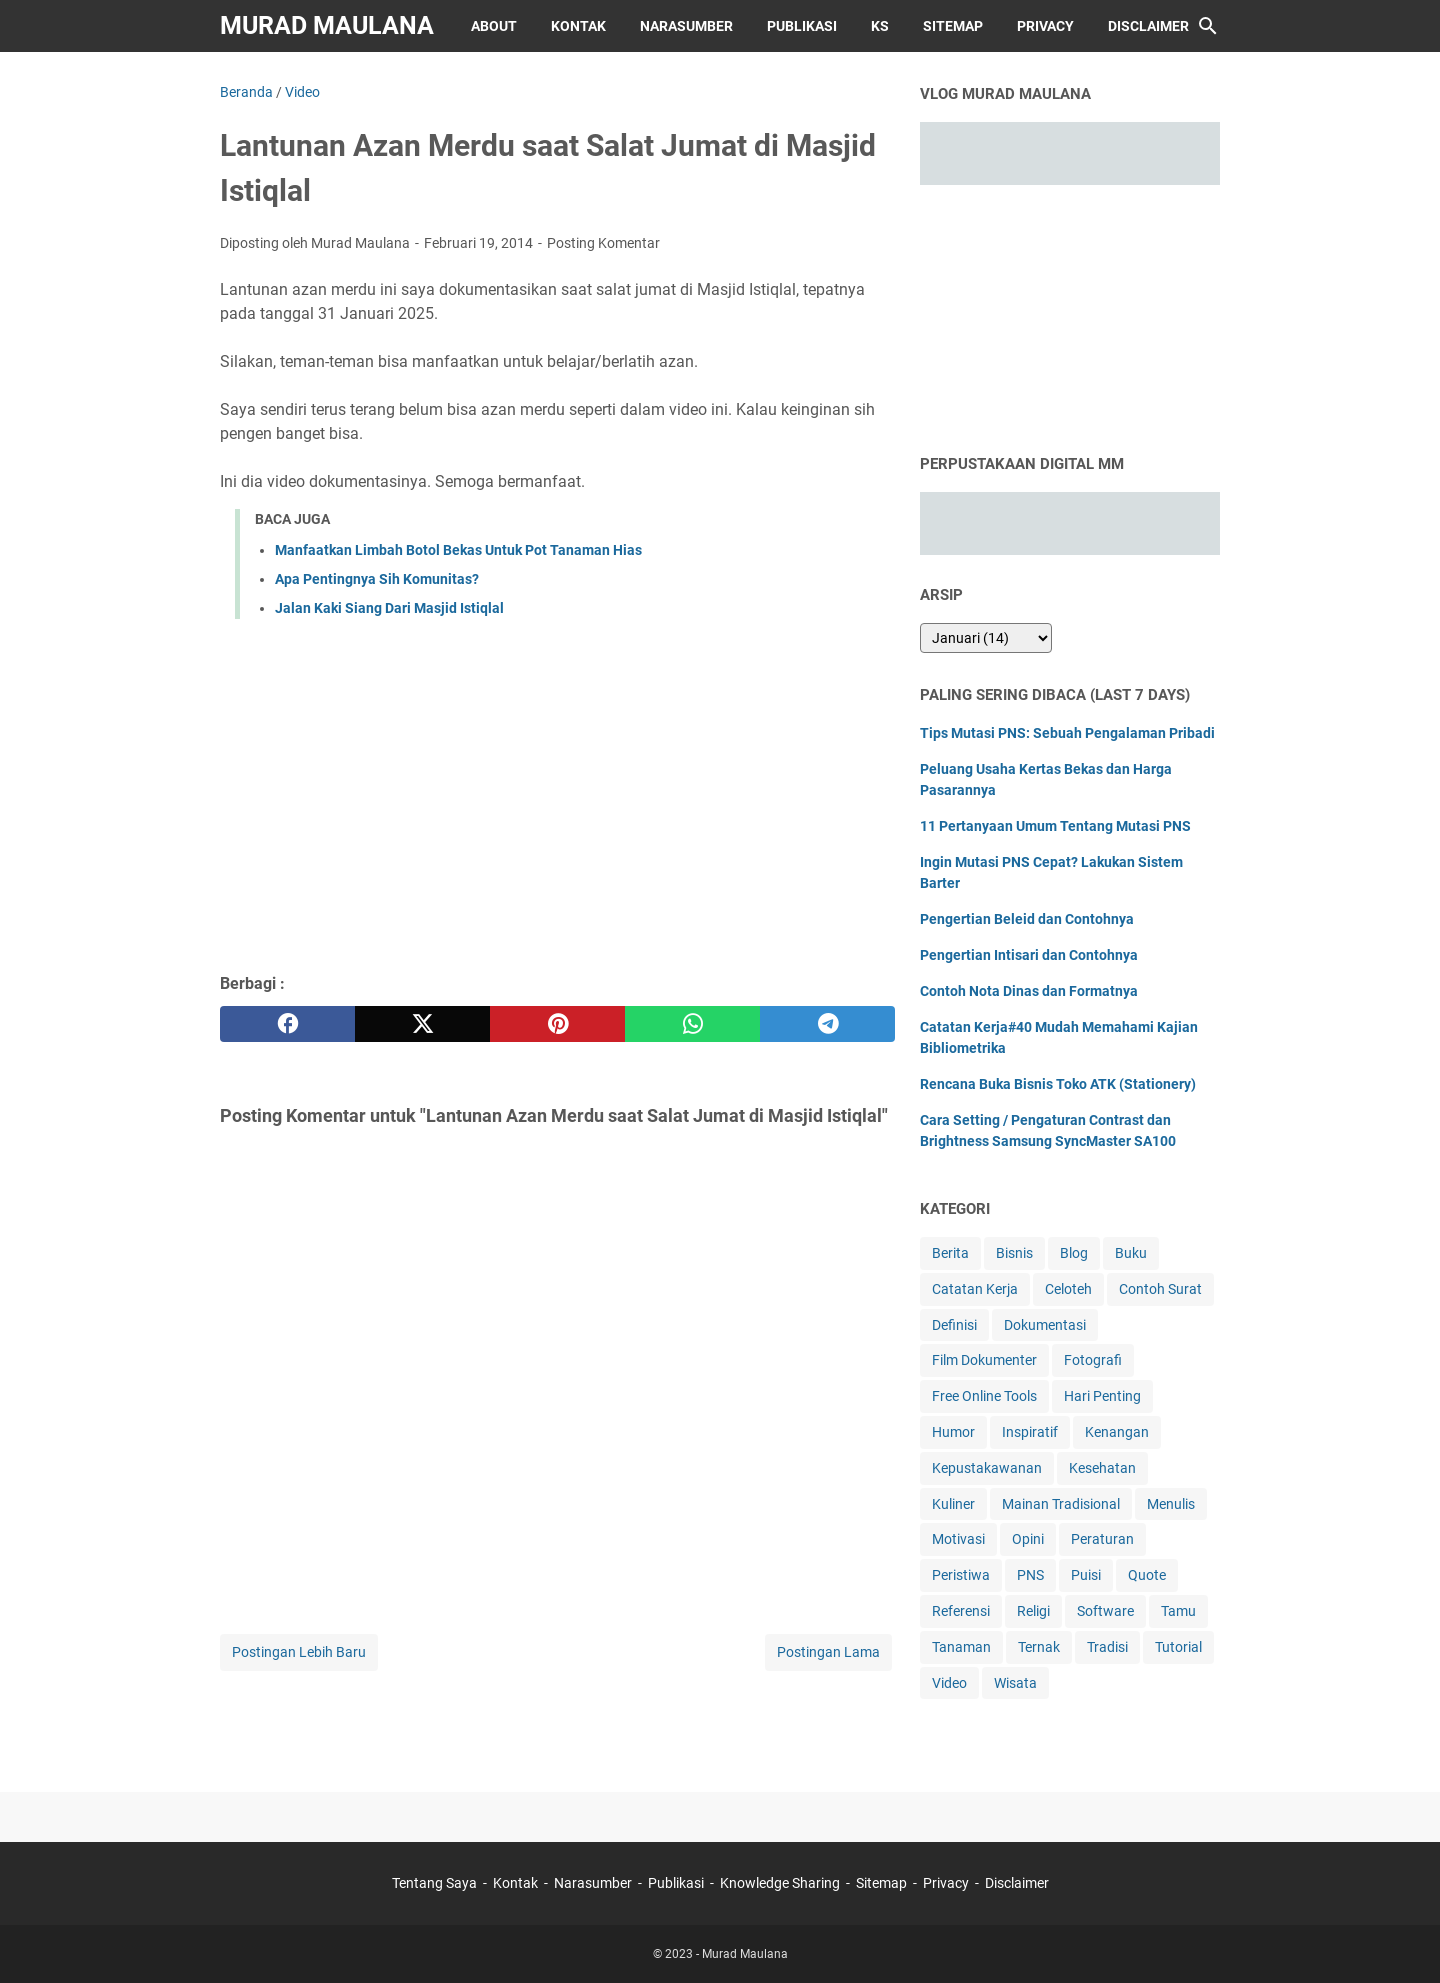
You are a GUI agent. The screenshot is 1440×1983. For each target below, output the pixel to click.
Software (1105, 1611)
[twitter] (422, 1024)
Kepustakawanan (987, 1468)
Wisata (1015, 1683)
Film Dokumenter (984, 1360)
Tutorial (1178, 1647)
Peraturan (1102, 1539)
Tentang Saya (434, 1883)
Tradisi (1107, 1647)
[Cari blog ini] (1208, 26)
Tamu (1178, 1611)
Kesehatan (1102, 1468)
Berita (950, 1253)
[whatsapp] (692, 1024)
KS (880, 26)
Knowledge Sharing (780, 1883)
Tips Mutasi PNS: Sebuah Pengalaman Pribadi (1067, 733)
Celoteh (1068, 1289)
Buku (1131, 1253)
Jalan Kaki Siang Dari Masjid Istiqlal (389, 608)
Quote (1147, 1575)
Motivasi (958, 1539)
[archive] (986, 638)
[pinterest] (557, 1024)
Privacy (1045, 26)
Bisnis (1014, 1253)
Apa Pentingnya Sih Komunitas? (377, 579)
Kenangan (1117, 1432)
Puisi (1086, 1575)
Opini (1028, 1539)
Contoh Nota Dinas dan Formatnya (1029, 991)
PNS (1030, 1575)
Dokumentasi (1045, 1325)
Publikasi (802, 26)
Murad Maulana (327, 25)
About (494, 26)
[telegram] (827, 1024)
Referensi (961, 1611)
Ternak (1039, 1647)
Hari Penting (1102, 1396)
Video (949, 1683)
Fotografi (1093, 1360)
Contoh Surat (1160, 1289)
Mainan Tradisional (1061, 1504)
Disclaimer (1148, 26)
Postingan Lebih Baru (299, 1652)
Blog (1074, 1253)
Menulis (1171, 1504)
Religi (1033, 1611)
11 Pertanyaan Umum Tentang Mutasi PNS (1055, 826)
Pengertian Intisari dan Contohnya (1029, 955)
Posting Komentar (603, 243)
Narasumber (686, 26)
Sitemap (953, 26)
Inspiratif (1030, 1432)
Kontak (578, 26)
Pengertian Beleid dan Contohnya (1027, 919)
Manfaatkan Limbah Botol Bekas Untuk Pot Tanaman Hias (458, 550)
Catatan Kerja (975, 1289)
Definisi (954, 1325)
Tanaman (961, 1647)
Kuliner (953, 1504)
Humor (953, 1432)
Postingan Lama (828, 1652)
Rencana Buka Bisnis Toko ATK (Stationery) (1058, 1084)
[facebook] (287, 1024)
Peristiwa (961, 1575)
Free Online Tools (984, 1396)
